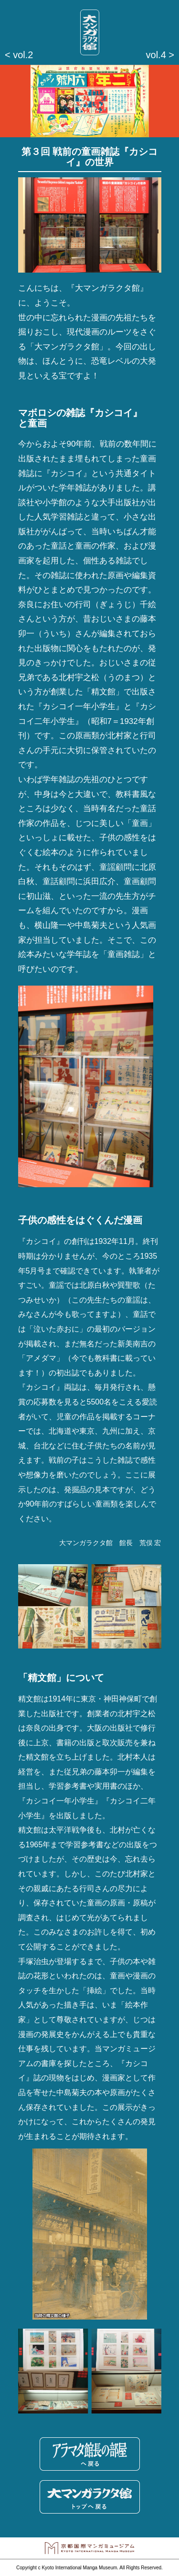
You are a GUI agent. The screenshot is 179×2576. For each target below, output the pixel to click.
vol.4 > (160, 55)
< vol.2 (19, 55)
